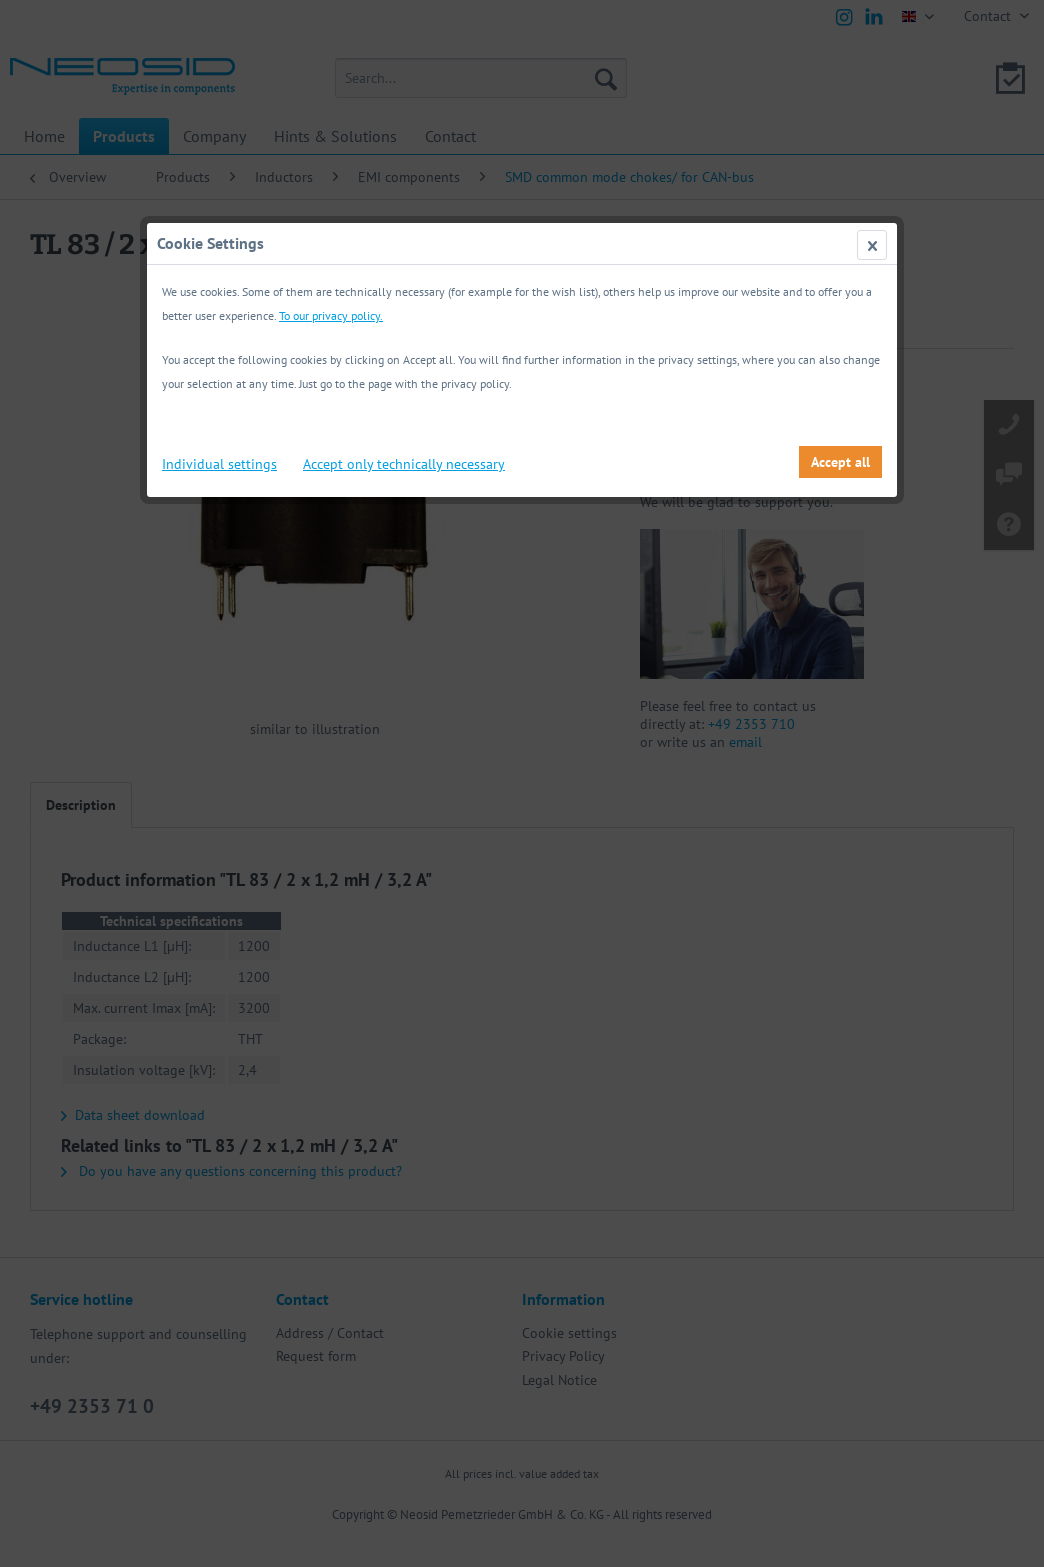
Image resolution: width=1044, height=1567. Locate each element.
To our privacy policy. (331, 315)
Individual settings (219, 464)
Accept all (840, 462)
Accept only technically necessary (404, 464)
